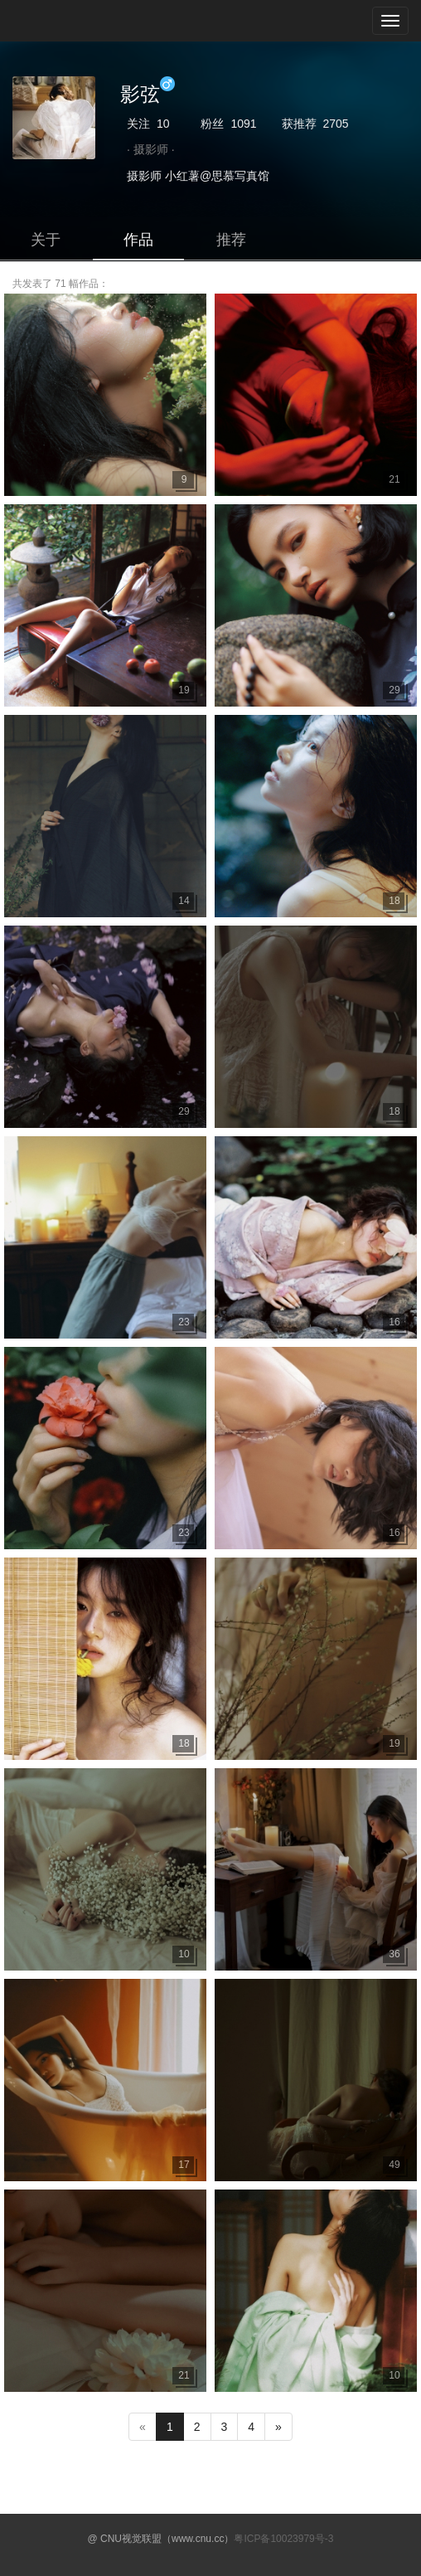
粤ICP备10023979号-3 (283, 2538)
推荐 (231, 239)
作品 (138, 239)
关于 (45, 239)
